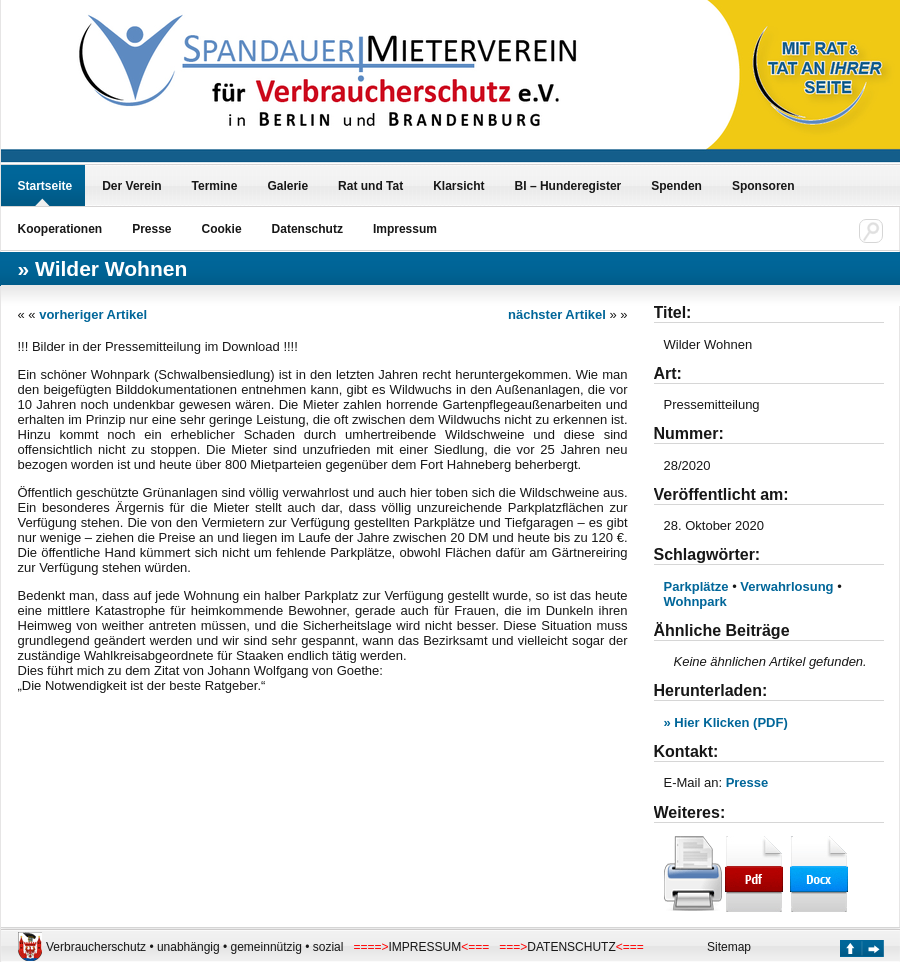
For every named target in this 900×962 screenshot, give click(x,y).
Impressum (405, 229)
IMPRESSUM (424, 947)
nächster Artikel (557, 314)
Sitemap (729, 947)
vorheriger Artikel (93, 314)
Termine (215, 186)
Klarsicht (458, 186)
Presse (151, 229)
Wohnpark (695, 601)
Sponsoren (763, 186)
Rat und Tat (370, 186)
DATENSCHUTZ (571, 947)
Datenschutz (307, 229)
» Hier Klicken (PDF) (726, 722)
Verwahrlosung (786, 586)
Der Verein (131, 186)
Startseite (45, 186)
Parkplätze (696, 586)
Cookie (222, 229)
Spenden (676, 186)
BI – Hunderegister (568, 186)
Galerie (287, 186)
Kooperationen (60, 229)
